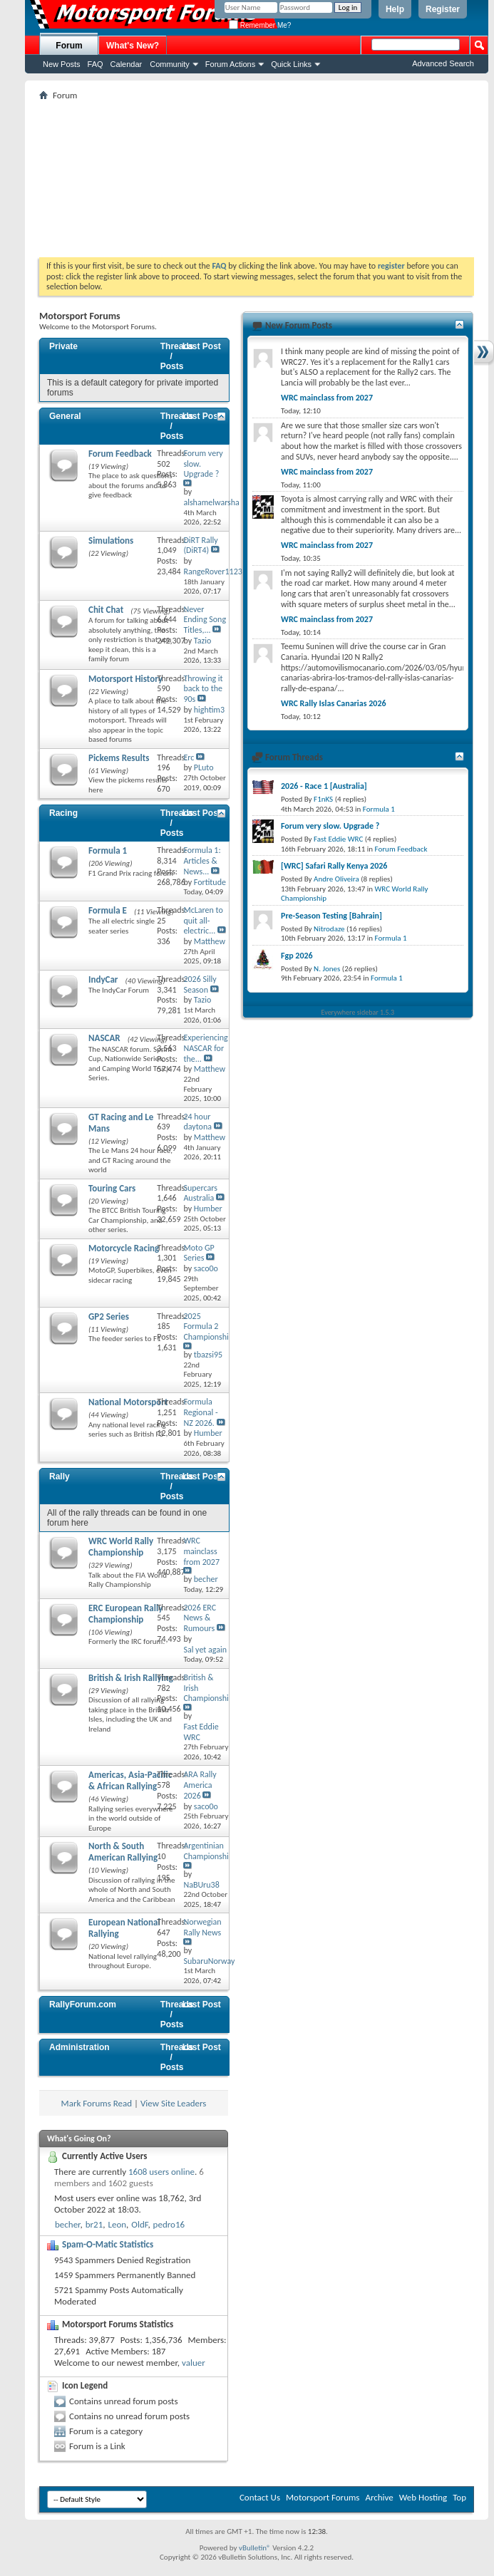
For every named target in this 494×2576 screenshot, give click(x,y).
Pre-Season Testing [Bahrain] (331, 916)
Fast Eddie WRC (338, 839)
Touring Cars (111, 1188)
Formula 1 (107, 850)
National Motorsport (128, 1402)
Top (459, 2497)
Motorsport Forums (322, 2497)
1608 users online (161, 2171)
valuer (193, 2362)
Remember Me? (260, 25)
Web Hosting (423, 2497)
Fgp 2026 (297, 956)
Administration (79, 2047)
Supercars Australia (200, 1193)
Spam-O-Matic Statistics (107, 2244)
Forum (69, 46)
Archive (379, 2497)
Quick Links (291, 64)
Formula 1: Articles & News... (201, 860)
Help (395, 9)
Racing (63, 813)
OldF (139, 2224)
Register (443, 9)
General (65, 416)
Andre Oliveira (336, 879)
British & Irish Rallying (130, 1677)
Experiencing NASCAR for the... (205, 1048)
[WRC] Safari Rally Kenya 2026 (334, 866)
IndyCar (103, 979)
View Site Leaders (173, 2103)
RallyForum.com (82, 2004)
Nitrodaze (329, 928)
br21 (94, 2224)
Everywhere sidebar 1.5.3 (358, 1012)
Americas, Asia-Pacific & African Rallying (130, 1780)
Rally (59, 1476)
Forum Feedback (120, 453)
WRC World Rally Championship (120, 1547)
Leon (117, 2224)
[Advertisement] (256, 179)
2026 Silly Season (199, 984)
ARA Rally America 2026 (199, 1785)
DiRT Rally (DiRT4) (200, 545)
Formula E (107, 910)
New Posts (62, 64)
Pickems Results (118, 757)
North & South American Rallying (123, 1852)
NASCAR (104, 1038)
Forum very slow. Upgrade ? (330, 826)
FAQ (95, 64)
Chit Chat (105, 609)
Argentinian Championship (208, 1851)
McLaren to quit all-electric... (202, 920)
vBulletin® (255, 2547)
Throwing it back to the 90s (202, 689)
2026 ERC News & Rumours (199, 1618)
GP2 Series (108, 1316)
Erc (188, 757)
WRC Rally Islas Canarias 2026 (333, 703)
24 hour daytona (197, 1122)
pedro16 (169, 2224)
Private (63, 346)
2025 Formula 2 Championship (208, 1327)
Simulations (110, 540)
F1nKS (323, 799)
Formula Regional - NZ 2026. (200, 1412)
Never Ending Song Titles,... (204, 620)
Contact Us (260, 2497)
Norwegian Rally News (202, 1927)
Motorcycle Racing (123, 1248)
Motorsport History (125, 678)
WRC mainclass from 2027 (201, 1551)
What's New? (132, 46)
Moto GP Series (198, 1253)
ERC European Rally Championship (125, 1614)
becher (68, 2224)
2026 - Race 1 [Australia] (324, 786)
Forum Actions (230, 64)
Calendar (126, 64)
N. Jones (327, 968)
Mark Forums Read (97, 2103)
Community (170, 64)
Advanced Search (443, 63)
